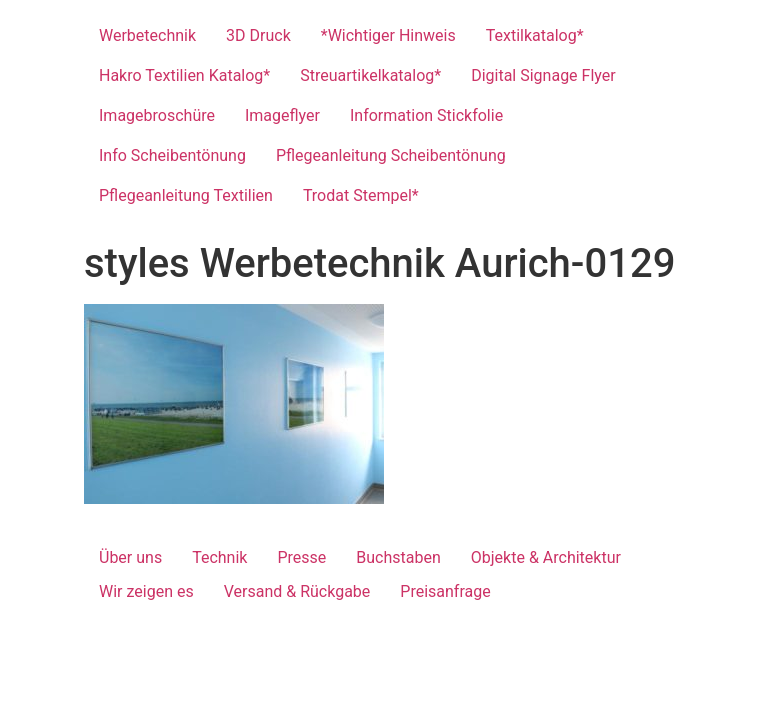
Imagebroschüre (157, 115)
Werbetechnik (147, 35)
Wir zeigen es (146, 591)
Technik (219, 557)
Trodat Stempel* (361, 195)
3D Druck (258, 35)
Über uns (130, 557)
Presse (301, 557)
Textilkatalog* (535, 35)
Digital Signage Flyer (543, 75)
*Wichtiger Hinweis (388, 35)
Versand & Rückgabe (297, 591)
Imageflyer (282, 115)
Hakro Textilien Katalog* (184, 75)
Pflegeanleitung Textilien (186, 195)
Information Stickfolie (426, 115)
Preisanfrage (445, 591)
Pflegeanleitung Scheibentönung (391, 155)
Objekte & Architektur (546, 557)
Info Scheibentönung (172, 155)
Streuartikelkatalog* (370, 75)
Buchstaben (398, 557)
